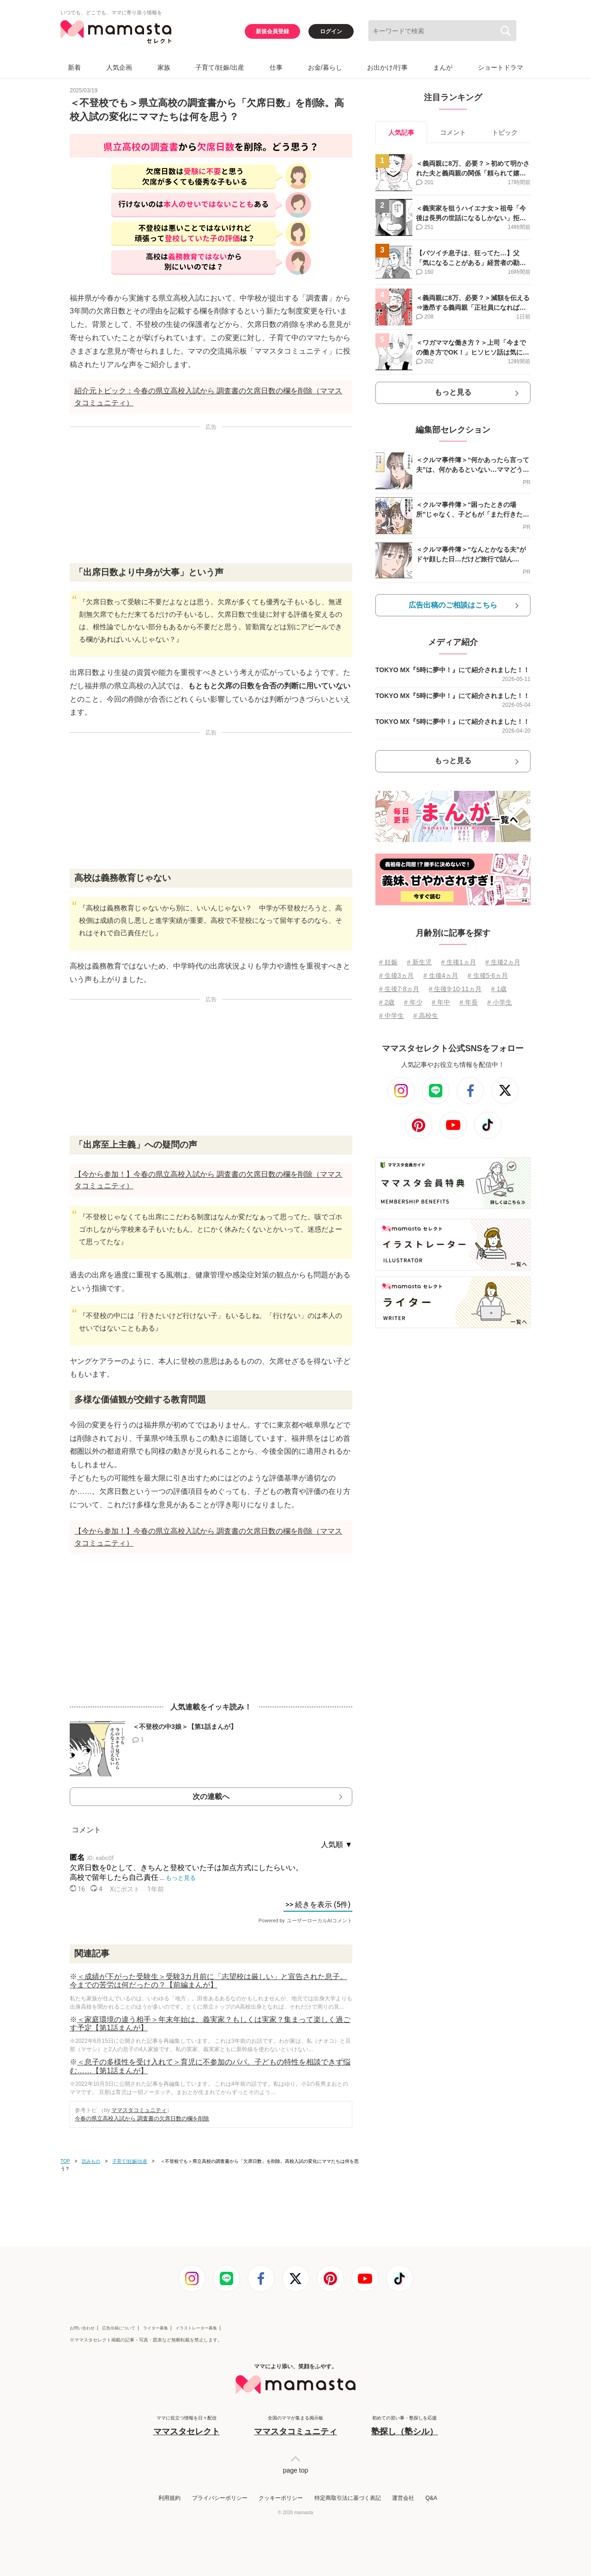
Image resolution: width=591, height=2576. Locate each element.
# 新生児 (419, 962)
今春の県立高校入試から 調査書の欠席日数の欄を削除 (142, 2118)
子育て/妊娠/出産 (219, 67)
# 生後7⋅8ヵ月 (399, 989)
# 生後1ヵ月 (458, 962)
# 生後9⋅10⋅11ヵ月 (455, 989)
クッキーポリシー (281, 2498)
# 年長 (468, 1002)
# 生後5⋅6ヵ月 (488, 975)
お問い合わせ (82, 2328)
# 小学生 (499, 1002)
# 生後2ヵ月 (502, 962)
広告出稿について (118, 2328)
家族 (163, 67)
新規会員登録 (272, 31)
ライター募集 (155, 2328)
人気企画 (119, 67)
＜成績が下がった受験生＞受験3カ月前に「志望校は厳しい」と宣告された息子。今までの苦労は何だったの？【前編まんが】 (208, 1981)
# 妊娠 (388, 962)
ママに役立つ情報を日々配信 (186, 2426)
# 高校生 (425, 1015)
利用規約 (169, 2498)
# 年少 (413, 1002)
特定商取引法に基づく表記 (347, 2498)
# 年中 (441, 1002)
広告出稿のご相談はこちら (453, 605)
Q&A (431, 2498)
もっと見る (452, 392)
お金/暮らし (325, 67)
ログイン (331, 31)
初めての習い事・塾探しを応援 (404, 2426)
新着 (74, 67)
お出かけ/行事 (387, 67)
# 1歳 (499, 989)
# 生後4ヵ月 (440, 975)
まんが (442, 67)
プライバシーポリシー (219, 2498)
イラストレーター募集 (196, 2328)
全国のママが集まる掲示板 (295, 2426)
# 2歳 (386, 1002)
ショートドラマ (500, 67)
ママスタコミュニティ (139, 2110)
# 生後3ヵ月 (396, 975)
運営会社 (403, 2498)
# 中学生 (391, 1015)
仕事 (276, 67)
